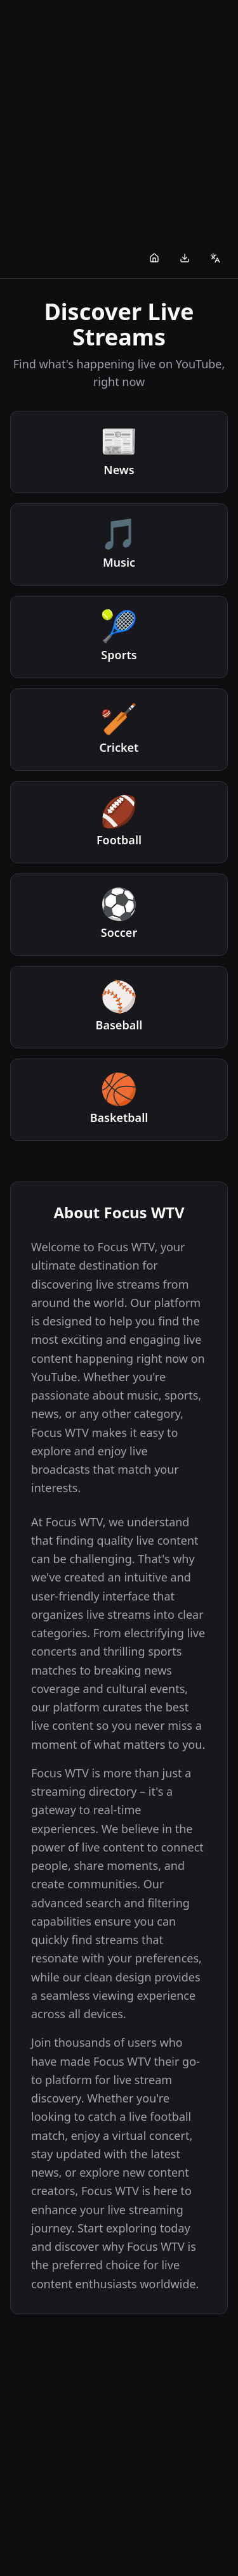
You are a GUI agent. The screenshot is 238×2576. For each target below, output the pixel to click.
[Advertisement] (119, 119)
